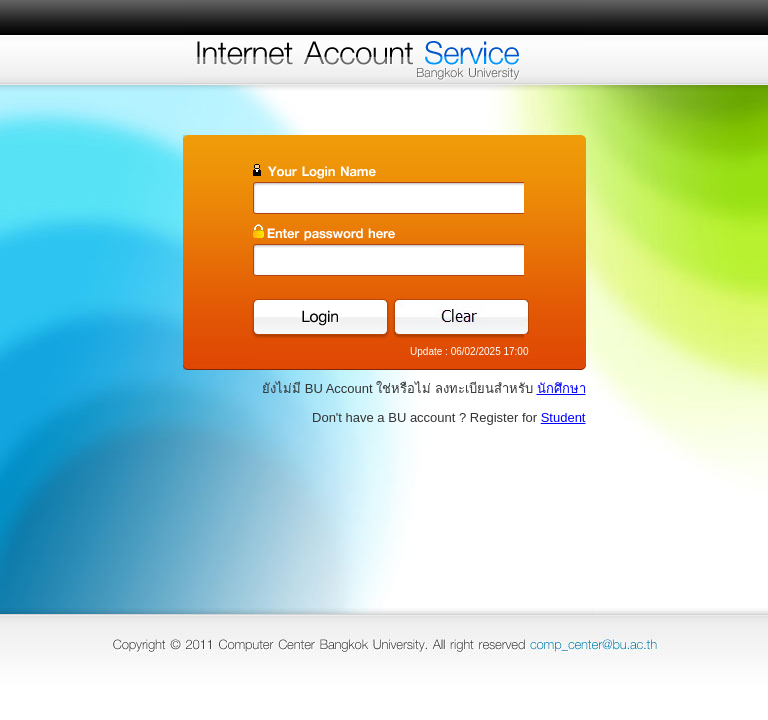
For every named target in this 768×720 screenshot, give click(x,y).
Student (563, 417)
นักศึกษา (561, 388)
